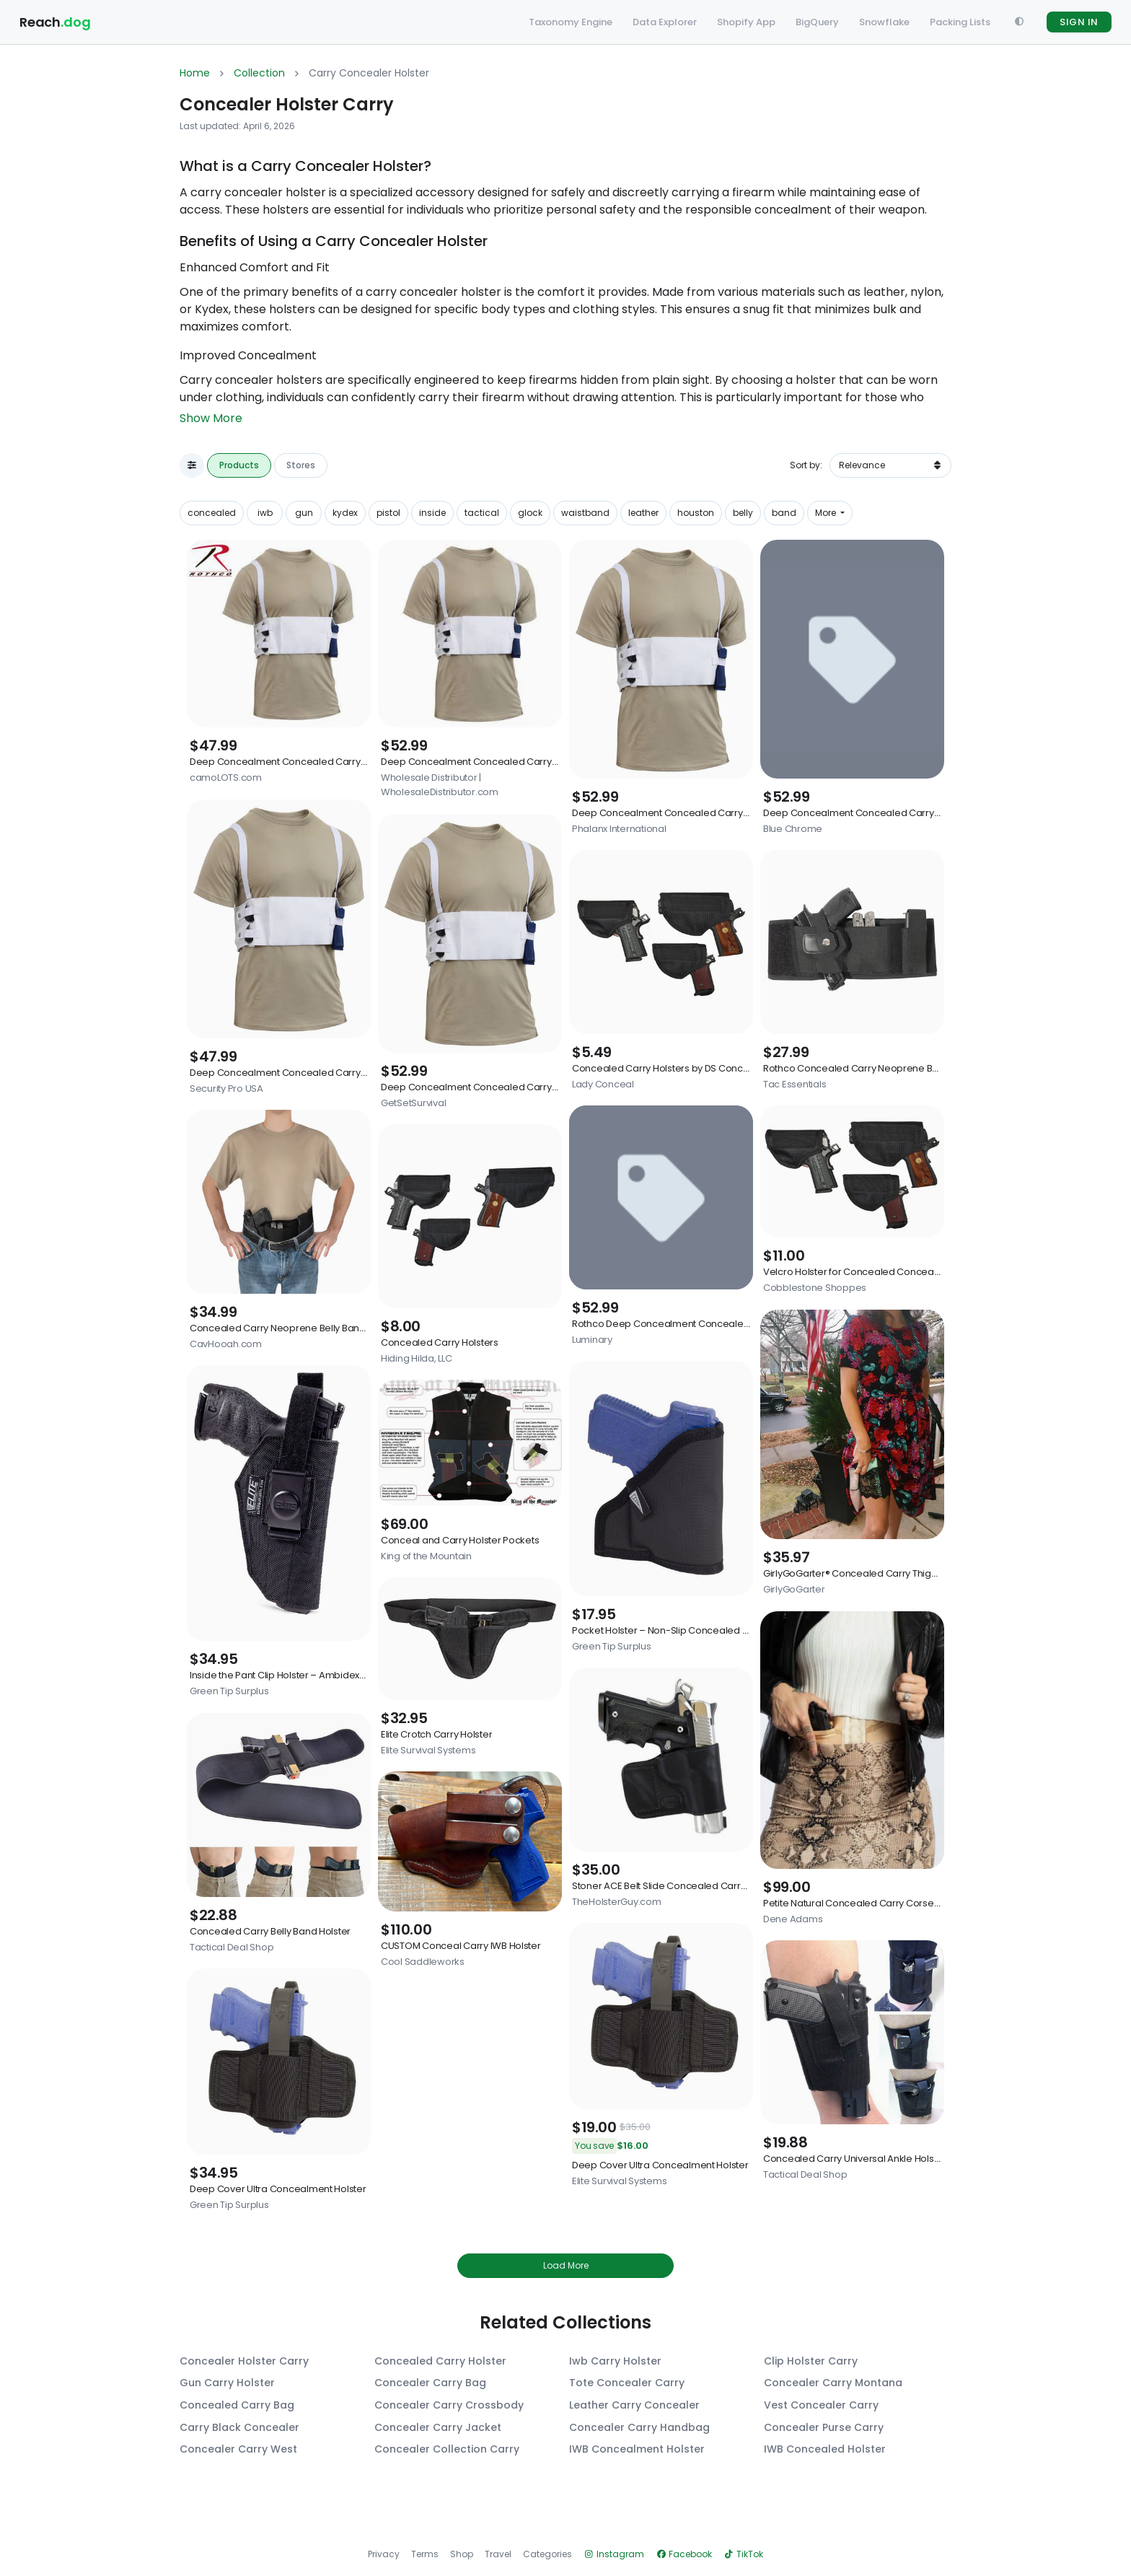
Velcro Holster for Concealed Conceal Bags (862, 1272)
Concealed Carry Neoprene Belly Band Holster (295, 1328)
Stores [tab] (300, 465)
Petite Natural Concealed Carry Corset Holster (866, 1903)
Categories (547, 2554)
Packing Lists (960, 22)
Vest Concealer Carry (821, 2405)
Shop (461, 2554)
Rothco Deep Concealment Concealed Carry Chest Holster (705, 1324)
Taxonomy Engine (570, 22)
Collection (259, 73)
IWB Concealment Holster (637, 2449)
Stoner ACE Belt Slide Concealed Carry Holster (675, 1886)
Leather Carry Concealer (634, 2405)
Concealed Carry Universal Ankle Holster (854, 2158)
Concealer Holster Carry (244, 2361)
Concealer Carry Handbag (639, 2428)
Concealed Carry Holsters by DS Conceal (664, 1068)
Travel (498, 2554)
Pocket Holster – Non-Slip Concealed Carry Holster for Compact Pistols (731, 1630)
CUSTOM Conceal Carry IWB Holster (461, 1946)
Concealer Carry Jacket (437, 2428)
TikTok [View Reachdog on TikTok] (743, 2554)
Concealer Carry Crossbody (449, 2405)
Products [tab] (239, 465)
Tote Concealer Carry (627, 2383)
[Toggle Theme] (1018, 21)
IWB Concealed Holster (825, 2449)
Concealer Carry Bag (430, 2383)
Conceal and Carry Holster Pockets (460, 1540)
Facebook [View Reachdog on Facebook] (684, 2554)
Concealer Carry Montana (833, 2383)
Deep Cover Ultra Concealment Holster (278, 2189)
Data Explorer (665, 22)
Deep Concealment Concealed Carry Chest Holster (306, 761)
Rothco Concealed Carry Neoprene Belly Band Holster (885, 1068)
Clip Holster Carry (811, 2361)
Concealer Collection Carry (446, 2449)
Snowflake (884, 22)
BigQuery (817, 22)
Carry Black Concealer (239, 2428)
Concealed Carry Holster (440, 2361)
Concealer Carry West (238, 2449)
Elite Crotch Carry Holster (436, 1734)
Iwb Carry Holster (615, 2361)
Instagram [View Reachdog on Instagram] (614, 2554)
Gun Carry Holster (227, 2383)
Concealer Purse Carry (824, 2428)
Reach (54, 22)
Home (195, 73)
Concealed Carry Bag (237, 2405)
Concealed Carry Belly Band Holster (270, 1931)
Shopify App (746, 22)
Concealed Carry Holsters (439, 1342)
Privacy (384, 2554)
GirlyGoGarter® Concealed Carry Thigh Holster (867, 1573)
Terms (425, 2554)
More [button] (826, 513)
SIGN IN (1079, 22)
